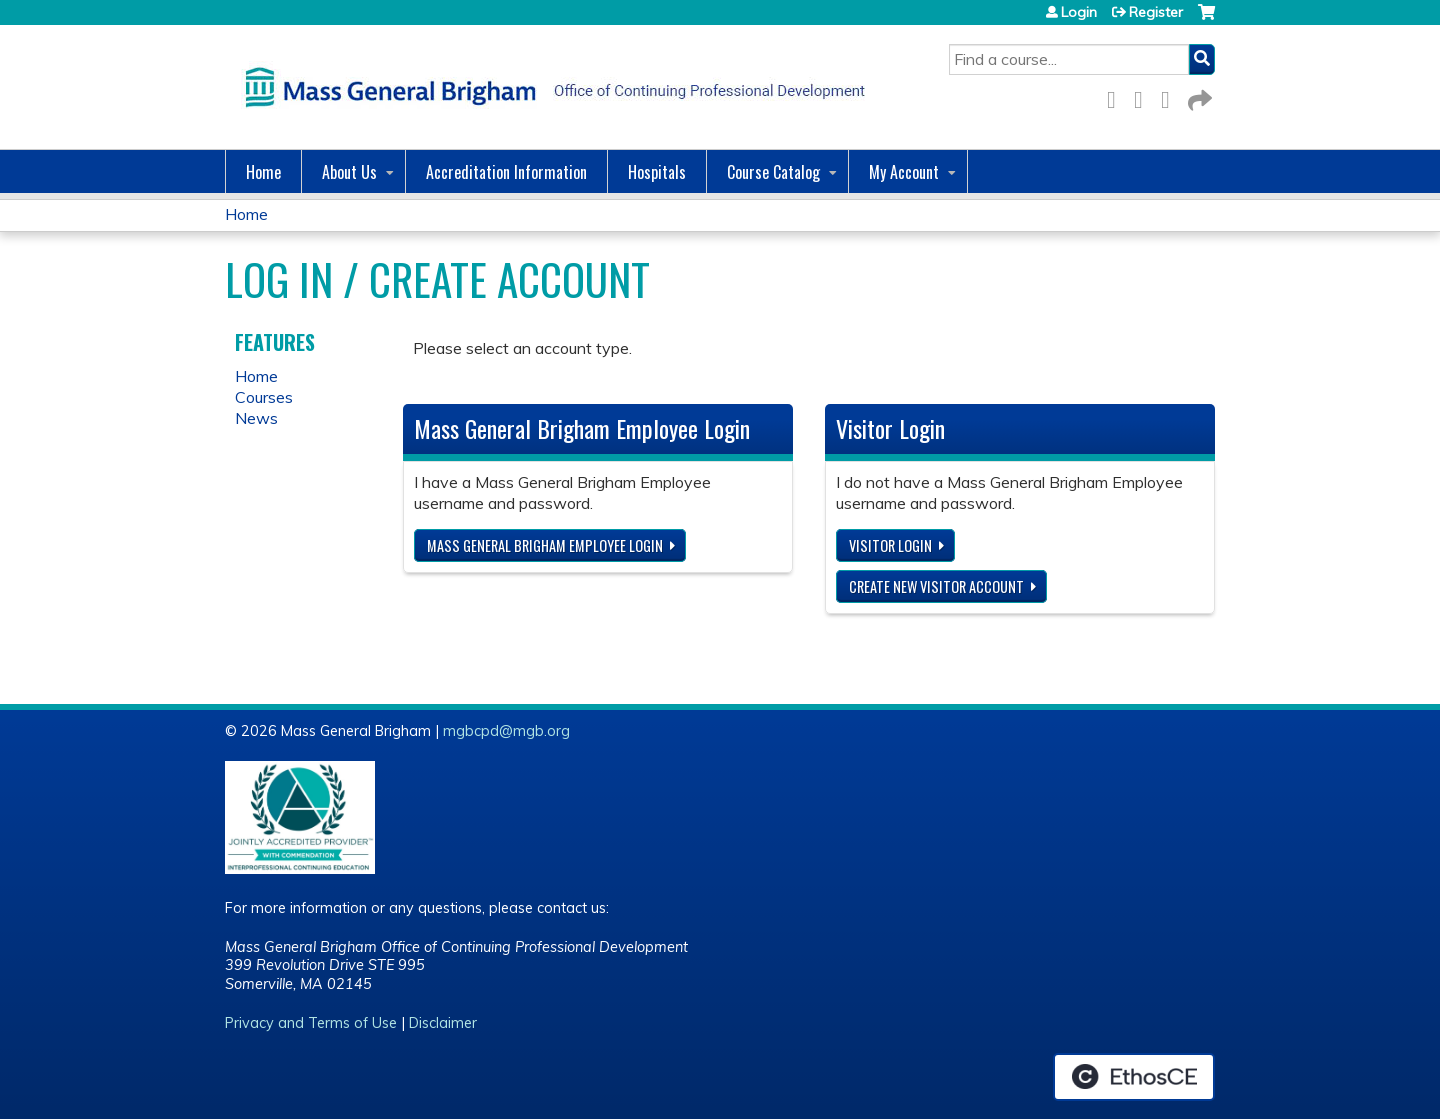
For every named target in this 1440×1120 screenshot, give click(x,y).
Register (1156, 12)
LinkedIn (1171, 96)
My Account (904, 172)
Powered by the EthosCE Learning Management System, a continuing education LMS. (1134, 1077)
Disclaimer (443, 1023)
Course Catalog (773, 172)
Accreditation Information (506, 172)
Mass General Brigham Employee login (545, 545)
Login (1079, 12)
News (256, 418)
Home (263, 172)
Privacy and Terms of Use (311, 1023)
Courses (264, 397)
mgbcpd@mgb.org (506, 731)
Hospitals (657, 172)
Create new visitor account (936, 586)
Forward (1198, 96)
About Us (349, 172)
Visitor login (890, 545)
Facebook (1117, 96)
